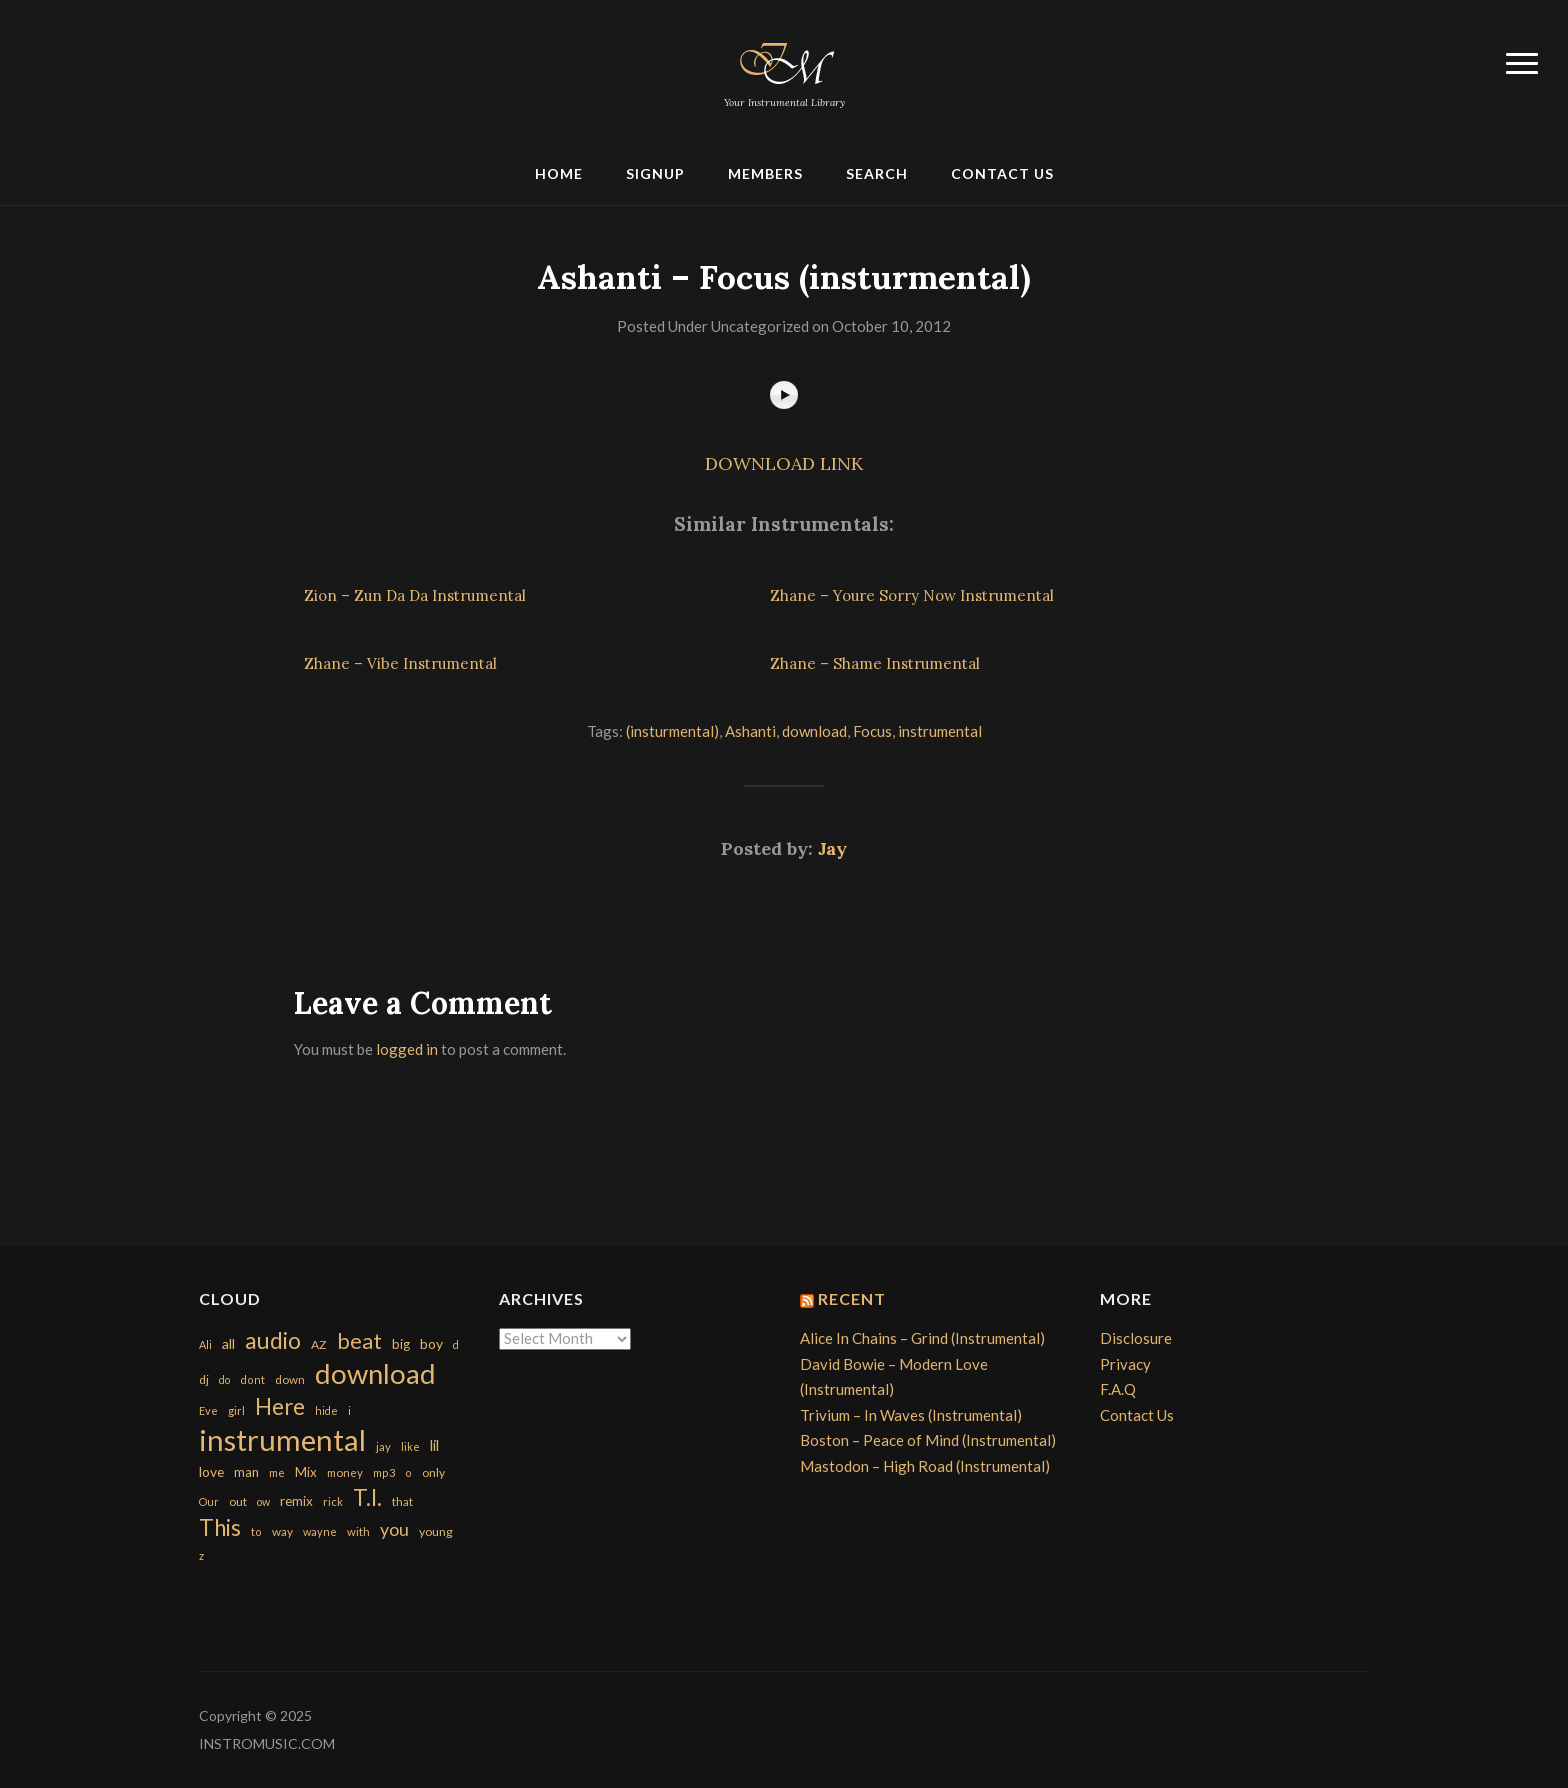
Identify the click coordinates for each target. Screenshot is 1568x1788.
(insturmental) (672, 731)
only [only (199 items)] (433, 1472)
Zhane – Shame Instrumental (875, 663)
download (814, 731)
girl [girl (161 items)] (236, 1410)
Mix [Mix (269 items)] (306, 1472)
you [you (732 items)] (394, 1529)
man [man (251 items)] (246, 1472)
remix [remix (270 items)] (296, 1501)
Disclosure (1136, 1338)
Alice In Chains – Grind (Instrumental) (922, 1338)
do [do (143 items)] (224, 1379)
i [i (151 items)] (349, 1410)
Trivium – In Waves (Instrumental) (911, 1415)
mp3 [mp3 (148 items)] (384, 1472)
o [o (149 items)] (408, 1472)
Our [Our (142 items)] (209, 1501)
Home (559, 173)
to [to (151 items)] (256, 1531)
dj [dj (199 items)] (204, 1379)
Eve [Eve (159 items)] (208, 1410)
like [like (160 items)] (410, 1446)
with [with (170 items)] (358, 1531)
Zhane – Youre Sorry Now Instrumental (912, 595)
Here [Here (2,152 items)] (280, 1406)
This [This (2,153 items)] (220, 1527)
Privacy (1125, 1364)
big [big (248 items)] (401, 1344)
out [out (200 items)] (238, 1501)
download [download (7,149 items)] (375, 1373)
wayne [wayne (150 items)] (320, 1531)
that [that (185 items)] (402, 1501)
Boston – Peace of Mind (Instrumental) (928, 1440)
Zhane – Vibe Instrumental (400, 663)
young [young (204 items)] (436, 1531)
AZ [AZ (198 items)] (319, 1344)
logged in (407, 1049)
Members (765, 173)
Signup (655, 173)
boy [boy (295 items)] (431, 1343)
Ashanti (750, 731)
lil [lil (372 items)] (434, 1445)
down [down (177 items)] (290, 1379)
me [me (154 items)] (277, 1472)
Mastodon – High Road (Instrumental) (925, 1466)
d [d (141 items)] (456, 1344)
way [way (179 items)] (282, 1531)
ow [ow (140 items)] (263, 1501)
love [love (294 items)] (211, 1471)
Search (877, 173)
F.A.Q (1118, 1389)
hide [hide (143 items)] (326, 1410)
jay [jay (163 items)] (383, 1446)
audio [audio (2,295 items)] (273, 1340)
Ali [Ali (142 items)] (205, 1344)
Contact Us (1002, 173)
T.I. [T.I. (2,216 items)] (367, 1497)
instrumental (940, 731)
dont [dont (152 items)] (252, 1379)
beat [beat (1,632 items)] (359, 1341)
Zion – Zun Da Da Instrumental (415, 595)
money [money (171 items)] (345, 1472)
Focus (872, 731)
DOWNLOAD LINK (784, 463)
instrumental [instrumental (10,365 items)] (282, 1439)
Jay (832, 848)
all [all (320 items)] (228, 1343)
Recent (852, 1298)
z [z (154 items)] (201, 1555)
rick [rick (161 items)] (333, 1501)
